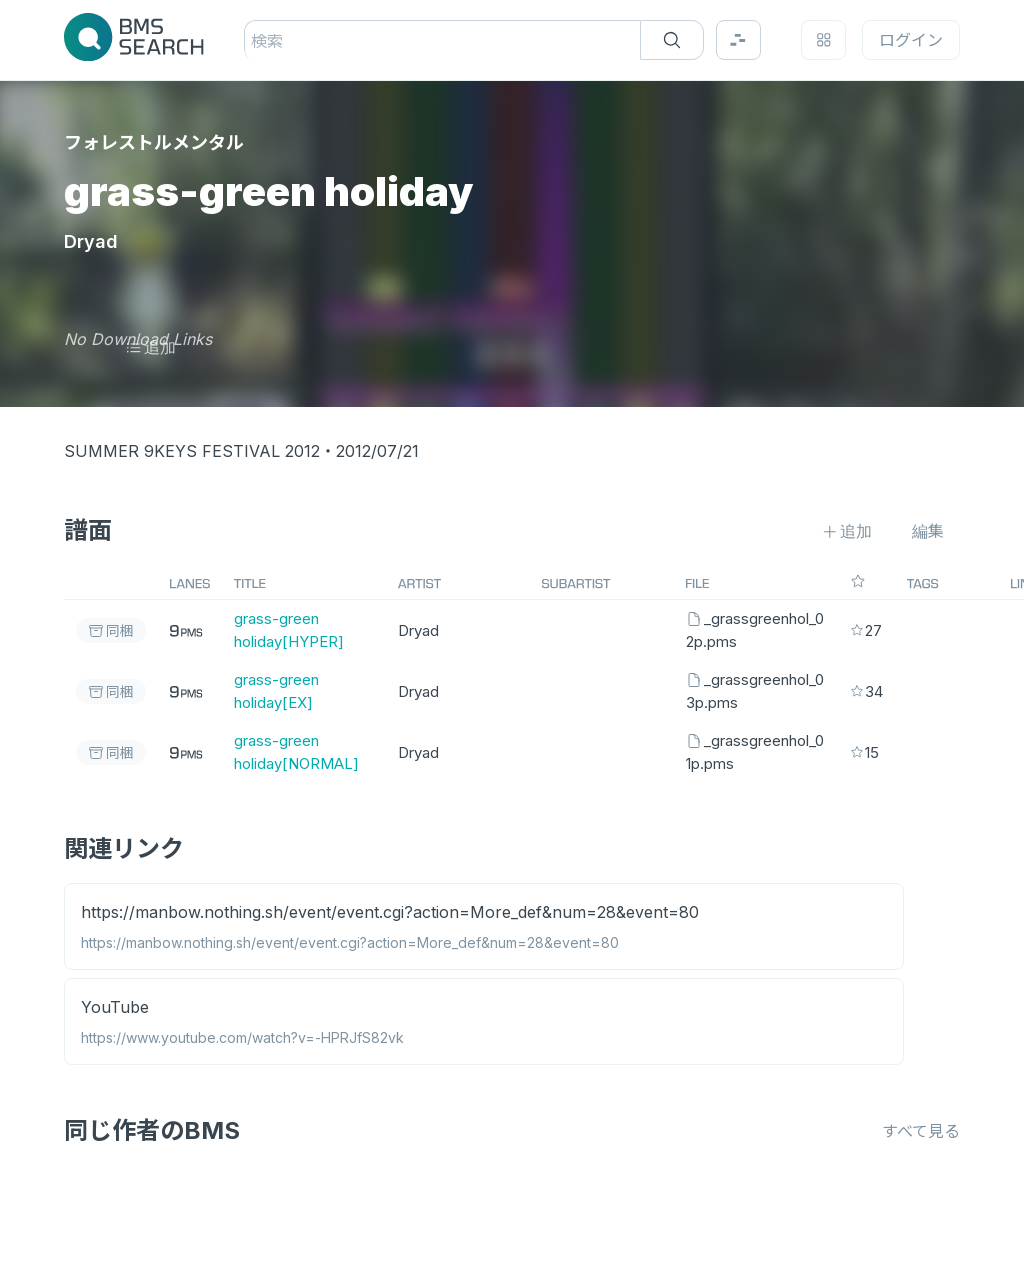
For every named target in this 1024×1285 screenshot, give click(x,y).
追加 (150, 347)
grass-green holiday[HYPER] (289, 630)
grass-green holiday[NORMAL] (296, 752)
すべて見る (921, 1131)
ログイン (911, 40)
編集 (928, 531)
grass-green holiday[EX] (276, 691)
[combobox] (253, 41)
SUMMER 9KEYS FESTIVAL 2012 (192, 451)
